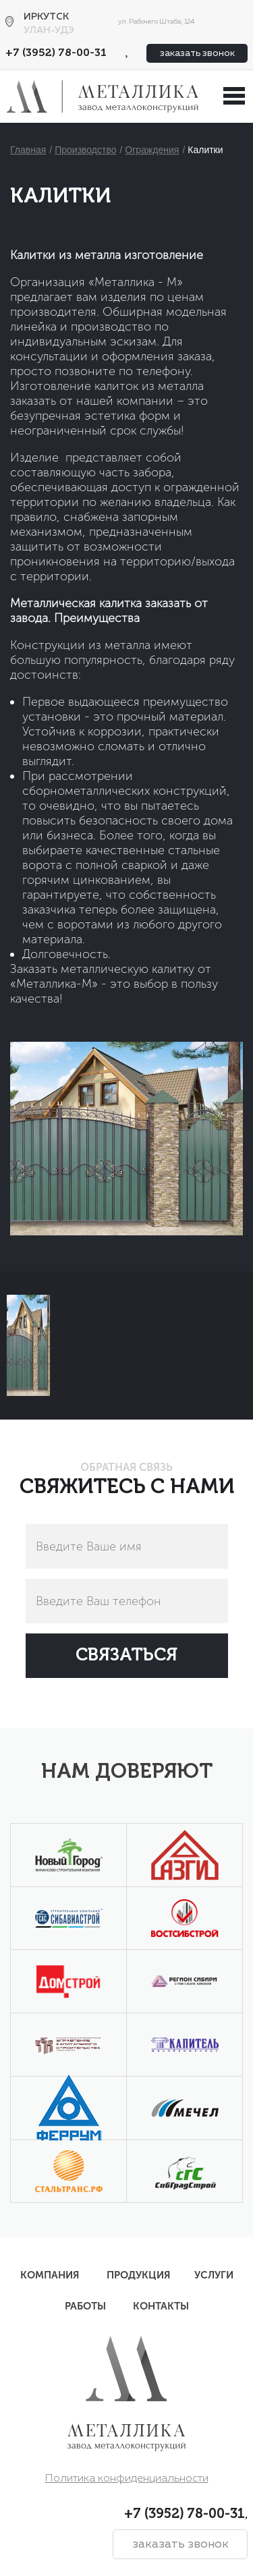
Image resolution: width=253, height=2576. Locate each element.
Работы (85, 2306)
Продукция (139, 2275)
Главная (28, 149)
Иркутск (46, 17)
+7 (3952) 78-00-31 (56, 53)
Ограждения (152, 149)
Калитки (205, 149)
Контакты (161, 2306)
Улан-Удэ (49, 30)
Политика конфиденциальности (126, 2478)
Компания (50, 2275)
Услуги (213, 2275)
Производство (85, 149)
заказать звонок (197, 53)
